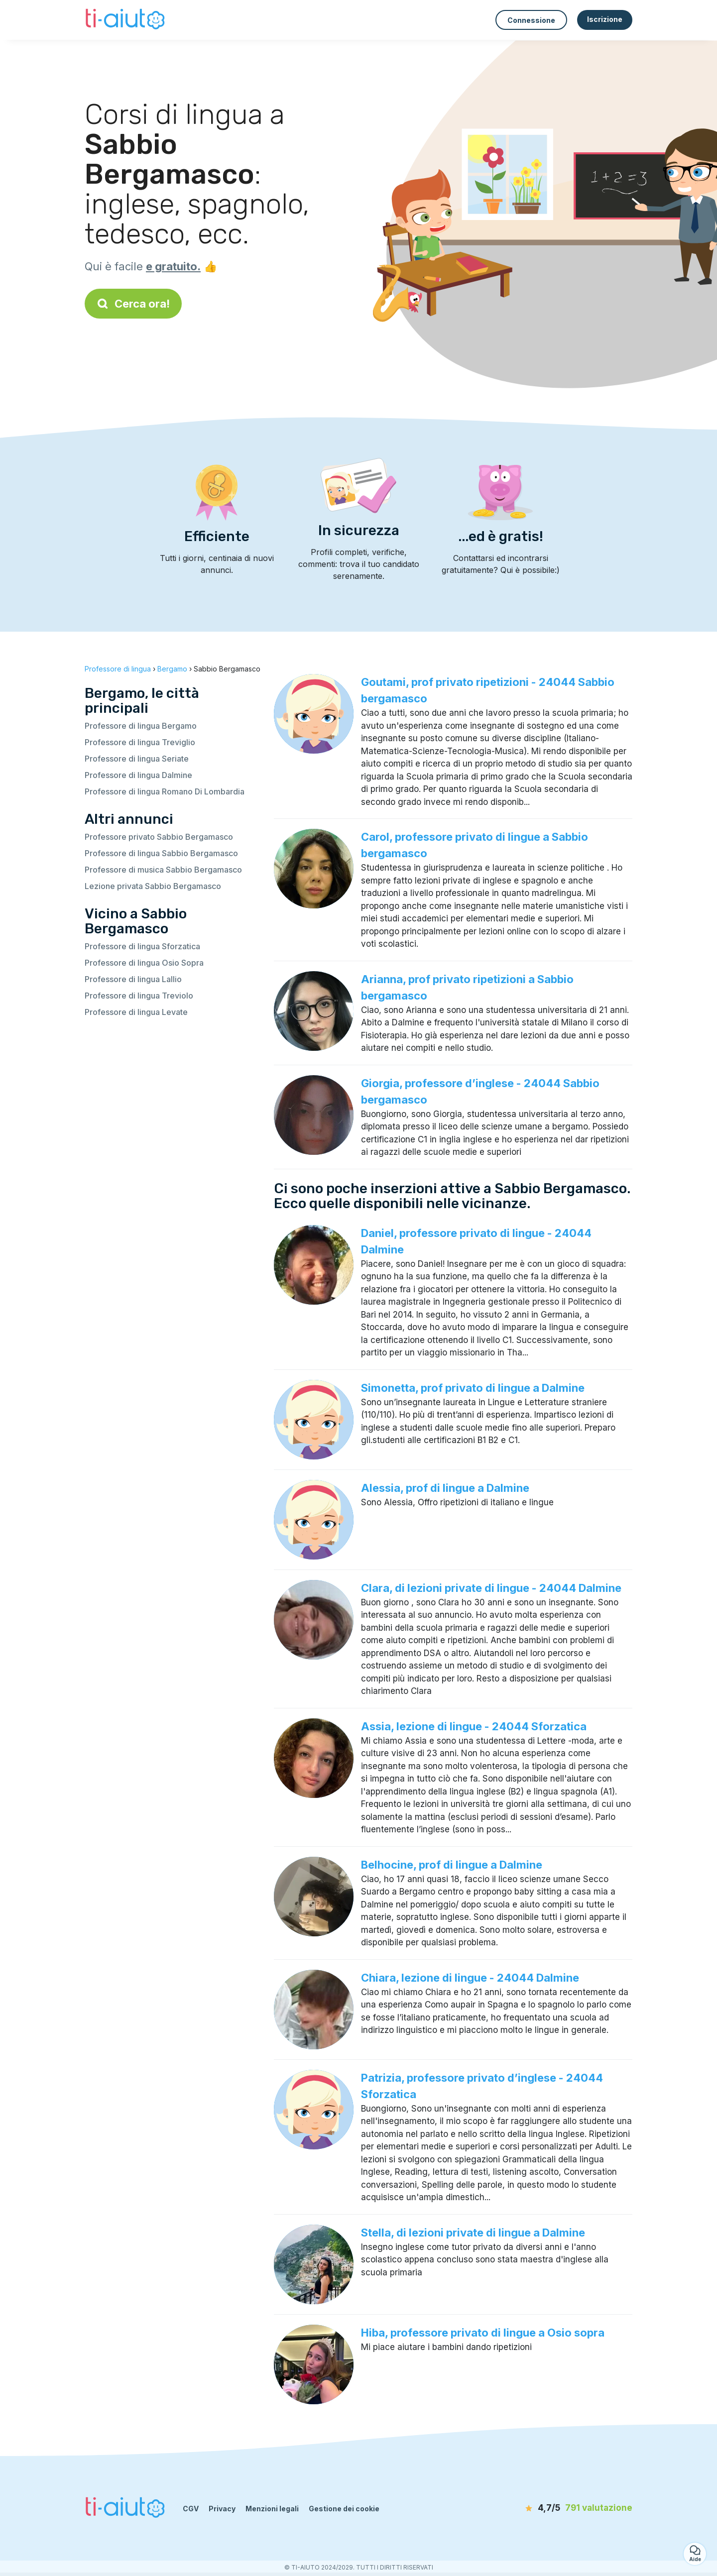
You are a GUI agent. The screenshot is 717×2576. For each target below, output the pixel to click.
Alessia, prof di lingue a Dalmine (445, 1487)
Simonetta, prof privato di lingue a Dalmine (473, 1387)
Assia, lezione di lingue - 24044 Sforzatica (474, 1726)
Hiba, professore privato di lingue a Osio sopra (482, 2332)
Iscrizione (604, 19)
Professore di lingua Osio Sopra (144, 963)
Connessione (531, 20)
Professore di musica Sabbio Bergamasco (163, 870)
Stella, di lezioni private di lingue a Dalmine (473, 2232)
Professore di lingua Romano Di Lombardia (164, 791)
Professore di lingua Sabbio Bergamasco (161, 853)
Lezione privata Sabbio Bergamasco (153, 886)
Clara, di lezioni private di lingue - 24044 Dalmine (491, 1587)
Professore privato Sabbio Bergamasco (159, 837)
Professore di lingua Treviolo (139, 996)
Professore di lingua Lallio (133, 979)
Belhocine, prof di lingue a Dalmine (451, 1864)
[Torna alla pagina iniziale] (126, 19)
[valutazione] (575, 2508)
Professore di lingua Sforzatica (142, 946)
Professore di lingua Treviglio (140, 742)
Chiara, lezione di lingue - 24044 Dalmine (470, 1977)
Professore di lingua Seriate (137, 759)
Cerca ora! (133, 303)
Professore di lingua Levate (136, 1012)
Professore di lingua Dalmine (138, 775)
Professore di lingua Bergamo (141, 726)
